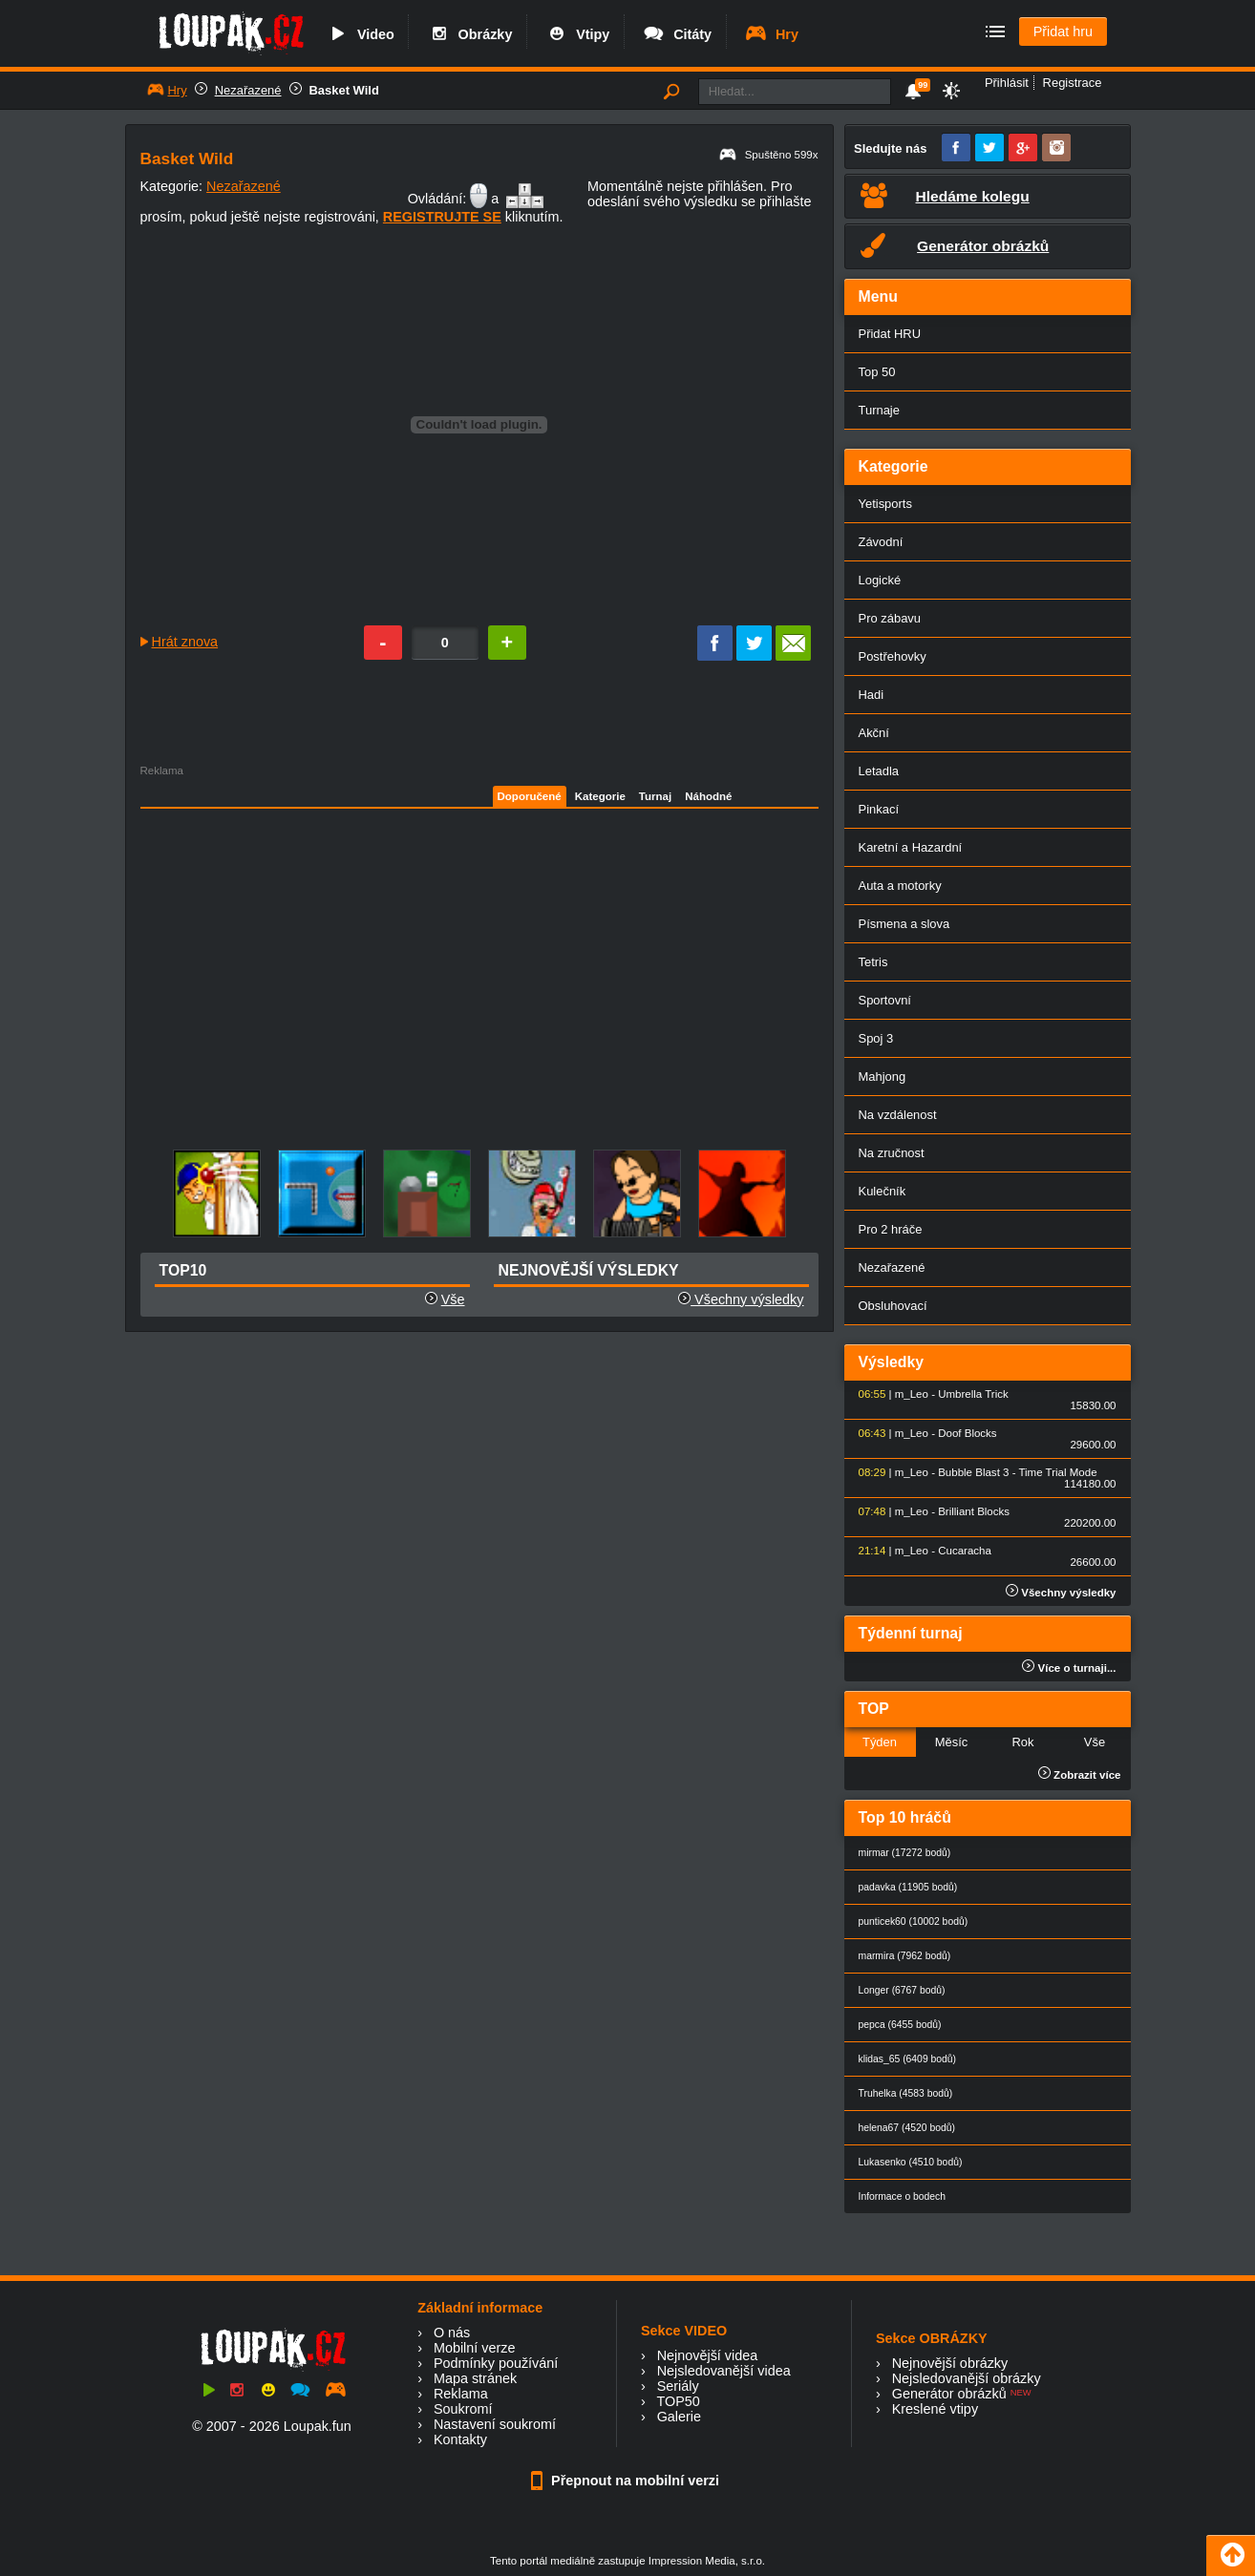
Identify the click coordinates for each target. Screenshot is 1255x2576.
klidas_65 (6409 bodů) (908, 2059)
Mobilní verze (475, 2347)
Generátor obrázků (949, 2393)
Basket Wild (344, 90)
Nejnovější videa (707, 2355)
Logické (880, 580)
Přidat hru (1063, 31)
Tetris (873, 962)
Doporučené (530, 796)
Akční (874, 733)
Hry (771, 34)
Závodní (881, 542)
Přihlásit (1007, 82)
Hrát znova (185, 641)
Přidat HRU (890, 334)
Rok (1022, 1742)
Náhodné (708, 796)
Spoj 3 (876, 1038)
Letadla (879, 771)
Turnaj (655, 796)
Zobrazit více (1079, 1775)
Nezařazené (248, 90)
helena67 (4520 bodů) (907, 2127)
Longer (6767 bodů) (902, 1990)
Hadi (871, 694)
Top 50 (877, 372)
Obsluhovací (893, 1306)
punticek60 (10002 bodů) (913, 1921)
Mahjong (882, 1076)
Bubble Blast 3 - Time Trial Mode (1017, 1472)
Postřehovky (892, 656)
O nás (452, 2332)
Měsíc (951, 1742)
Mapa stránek (475, 2378)
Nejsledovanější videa (724, 2370)
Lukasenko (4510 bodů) (911, 2162)
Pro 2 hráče (891, 1229)
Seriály (678, 2386)
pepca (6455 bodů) (900, 2024)
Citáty (677, 34)
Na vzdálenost (898, 1115)
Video (360, 34)
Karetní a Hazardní (911, 847)
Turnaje (879, 410)
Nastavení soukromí (495, 2424)
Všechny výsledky (740, 1299)
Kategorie (600, 796)
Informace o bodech (903, 2196)
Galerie (679, 2416)
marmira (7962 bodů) (905, 1956)
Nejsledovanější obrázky (966, 2378)
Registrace (1072, 82)
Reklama (461, 2393)
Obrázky (470, 34)
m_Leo (911, 1394)
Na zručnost (892, 1153)
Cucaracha (964, 1550)
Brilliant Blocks (974, 1511)
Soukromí (463, 2409)
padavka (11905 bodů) (908, 1887)
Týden (879, 1742)
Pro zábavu (890, 618)
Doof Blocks (967, 1433)
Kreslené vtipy (935, 2409)
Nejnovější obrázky (950, 2363)
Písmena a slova (904, 924)
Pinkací (879, 809)
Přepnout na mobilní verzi (627, 2480)
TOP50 (677, 2401)
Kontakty (460, 2439)
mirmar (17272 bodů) (905, 1853)
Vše (453, 1299)
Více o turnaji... (1069, 1668)
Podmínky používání (496, 2363)
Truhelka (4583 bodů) (906, 2093)
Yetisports (885, 503)
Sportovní (885, 1000)
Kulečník (882, 1191)
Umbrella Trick (973, 1394)
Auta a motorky (900, 885)
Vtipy (576, 34)
